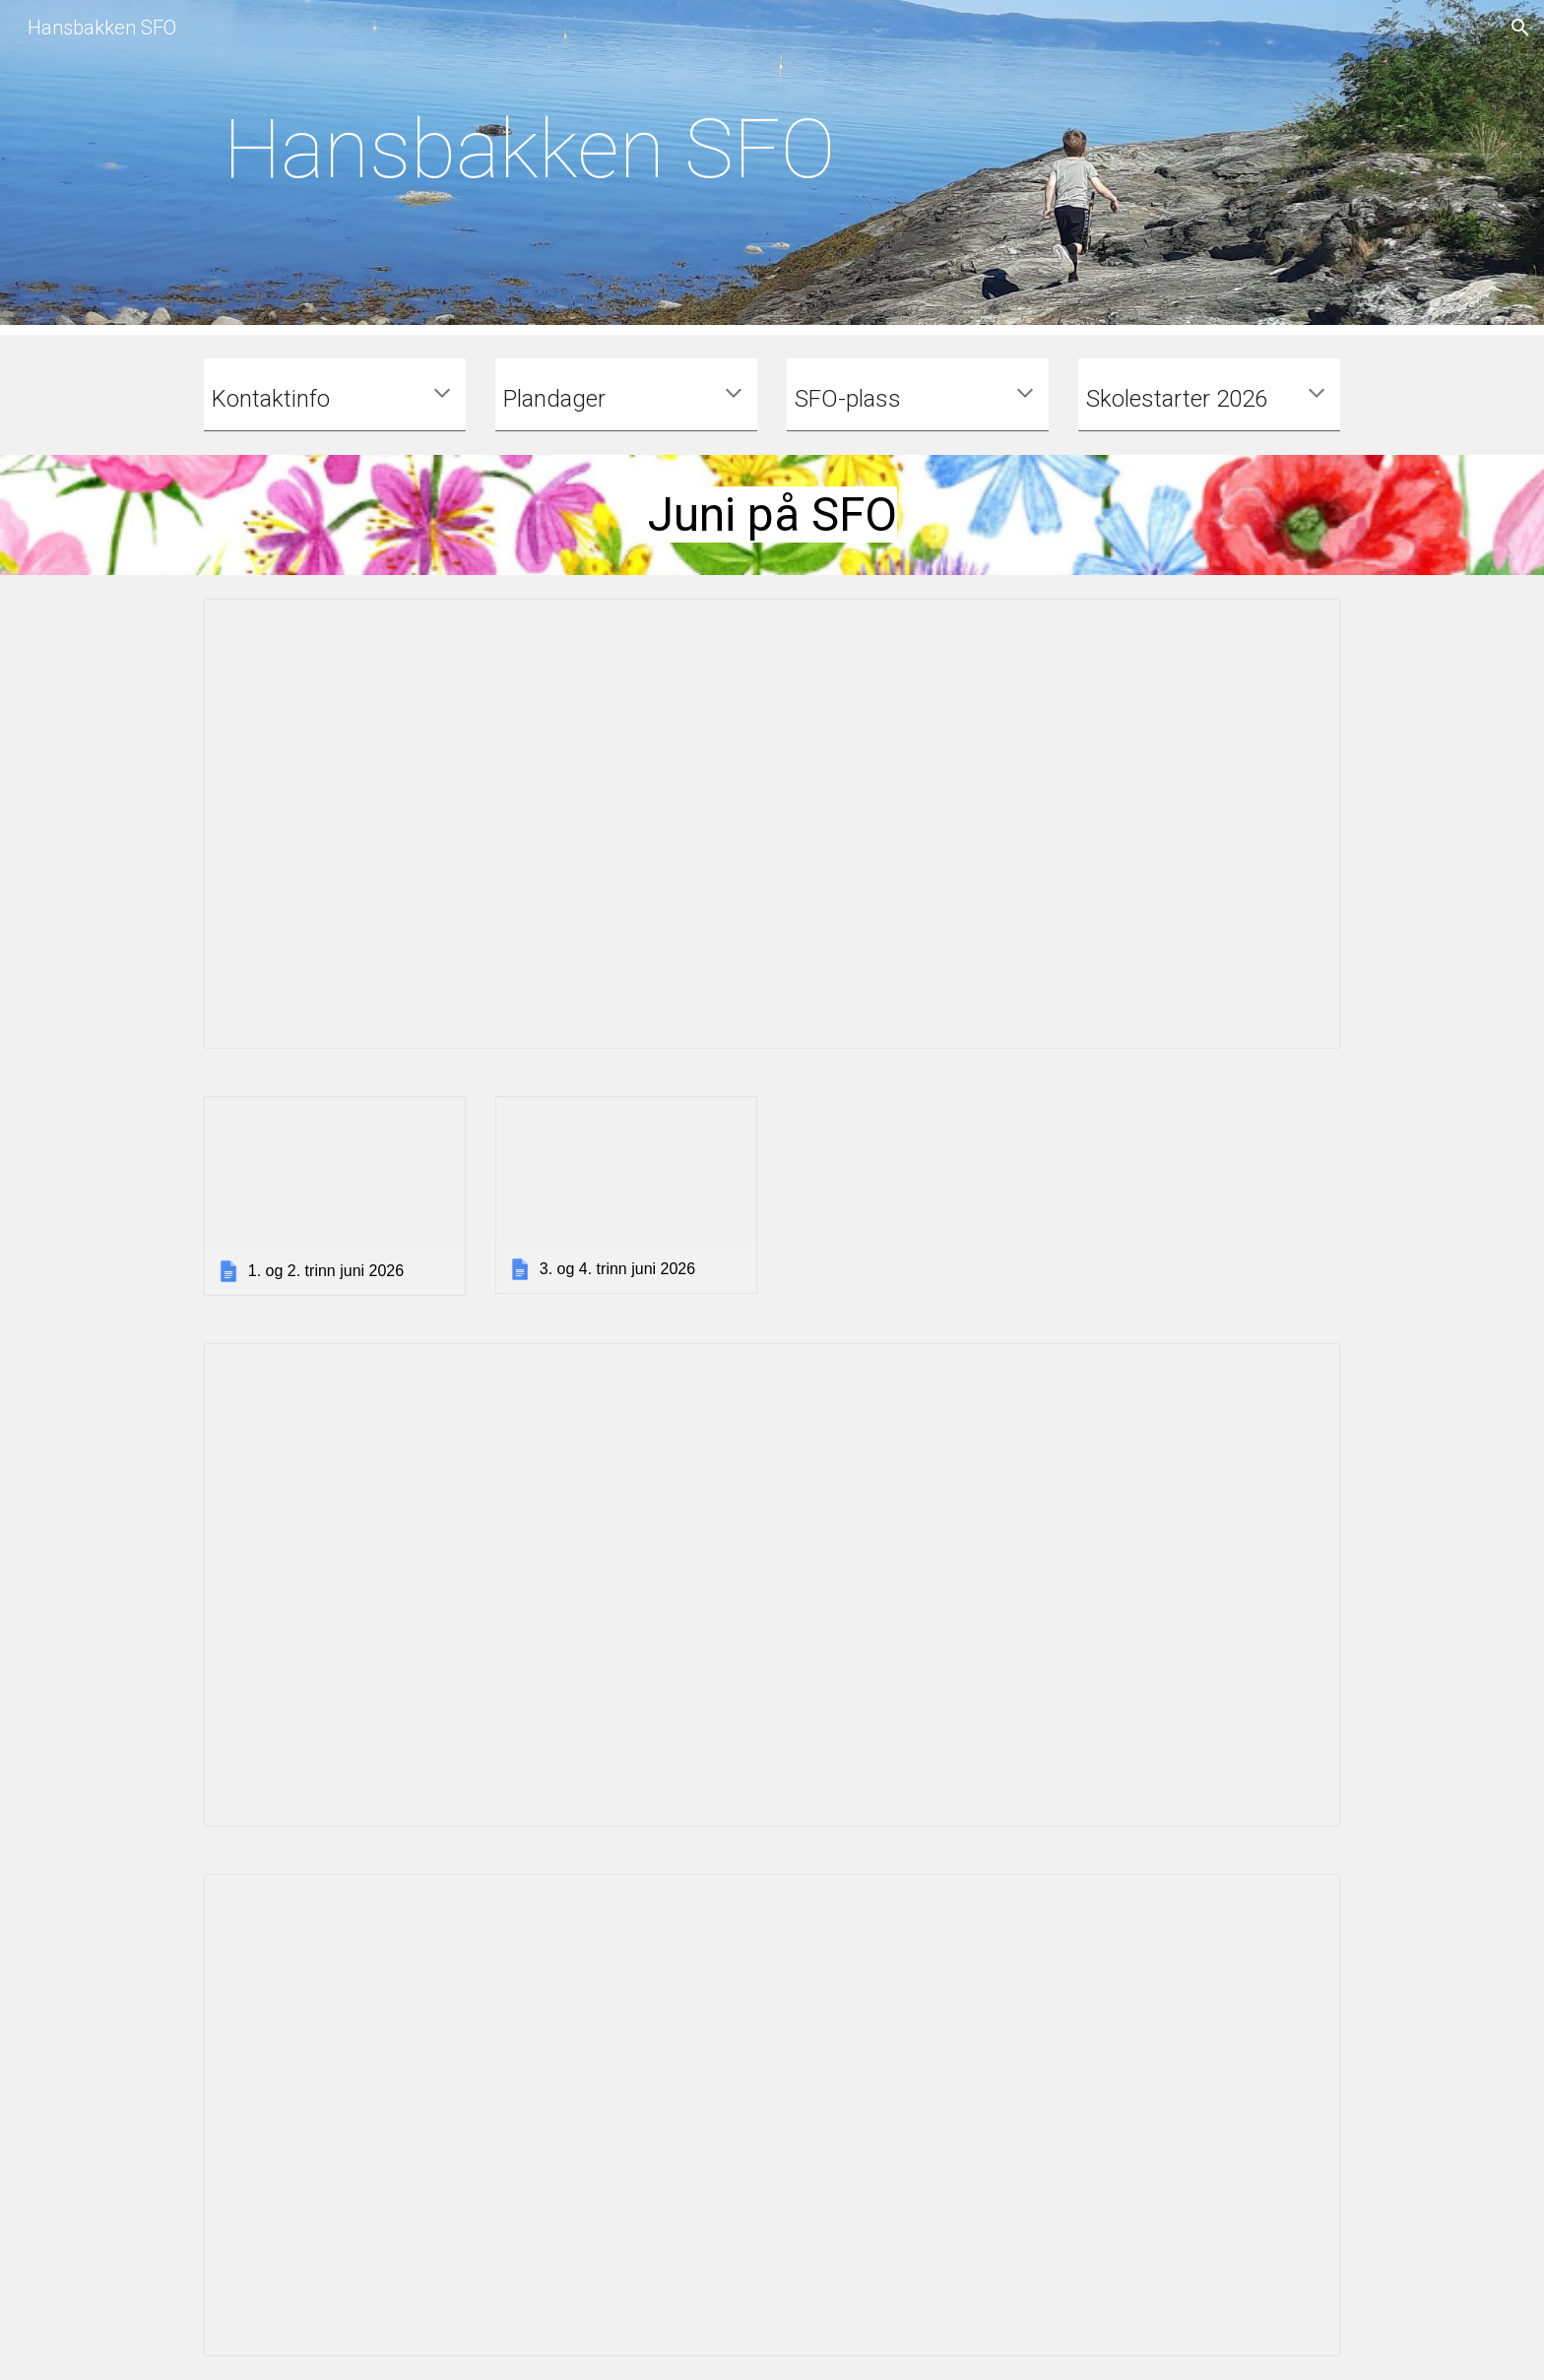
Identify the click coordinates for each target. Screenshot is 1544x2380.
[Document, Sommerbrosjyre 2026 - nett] (772, 2115)
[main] (529, 167)
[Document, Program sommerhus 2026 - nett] (772, 1585)
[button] (1520, 27)
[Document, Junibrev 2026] (772, 824)
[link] (335, 1196)
